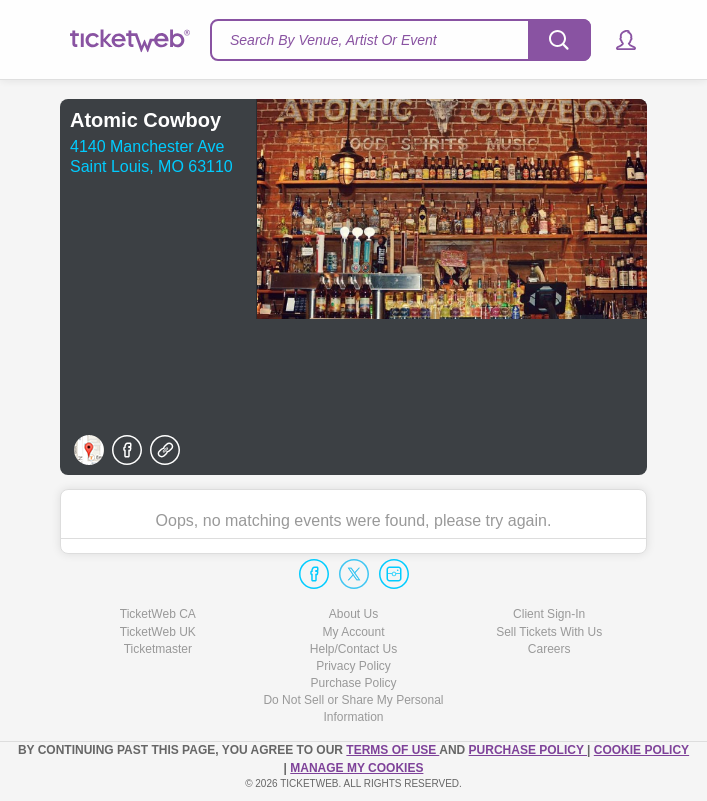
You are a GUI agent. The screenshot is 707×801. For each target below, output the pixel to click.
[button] (616, 40)
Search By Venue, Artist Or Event (333, 40)
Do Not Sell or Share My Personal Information (353, 708)
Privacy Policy (353, 666)
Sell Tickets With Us (549, 632)
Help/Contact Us (353, 649)
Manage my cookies (356, 768)
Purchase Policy (353, 683)
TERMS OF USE (392, 750)
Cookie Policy (641, 750)
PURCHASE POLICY (528, 750)
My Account (353, 632)
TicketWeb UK (158, 632)
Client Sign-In (549, 614)
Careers (549, 649)
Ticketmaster (158, 649)
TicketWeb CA (158, 614)
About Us (353, 614)
